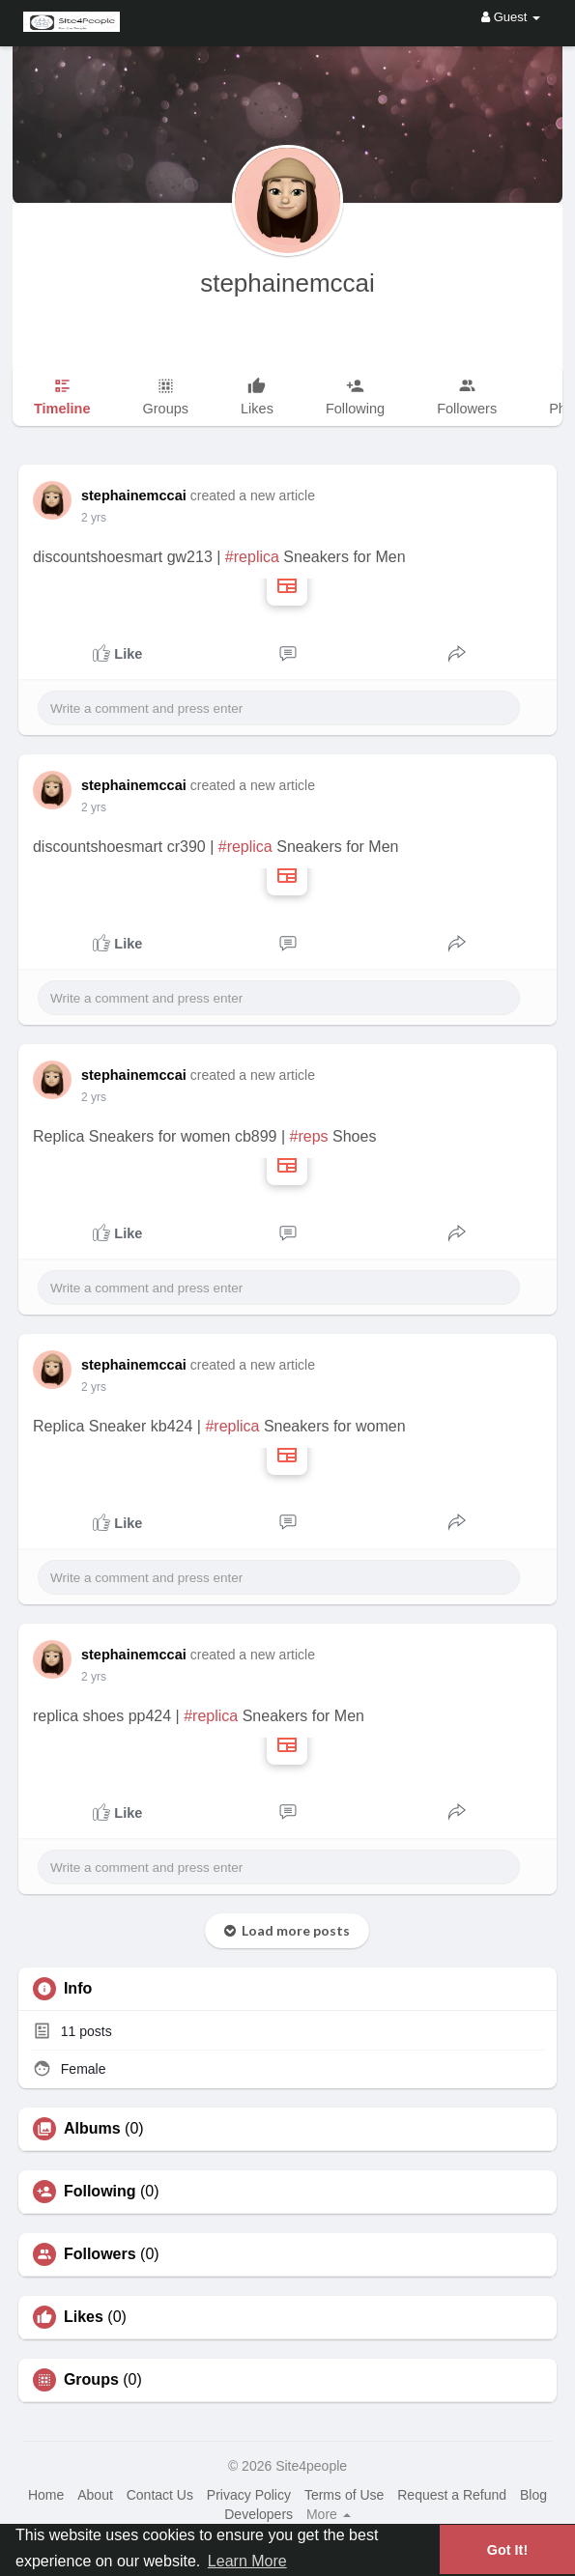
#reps (309, 1136)
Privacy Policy (249, 2495)
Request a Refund (451, 2495)
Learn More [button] (247, 2561)
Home (46, 2495)
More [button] (328, 2514)
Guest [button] (510, 17)
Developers (258, 2514)
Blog (533, 2495)
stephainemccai (287, 283)
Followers (100, 2254)
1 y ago (100, 517)
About (95, 2495)
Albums (92, 2129)
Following (100, 2191)
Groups (91, 2380)
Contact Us (160, 2495)
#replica (252, 557)
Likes (83, 2317)
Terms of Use (344, 2495)
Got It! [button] (507, 2550)
